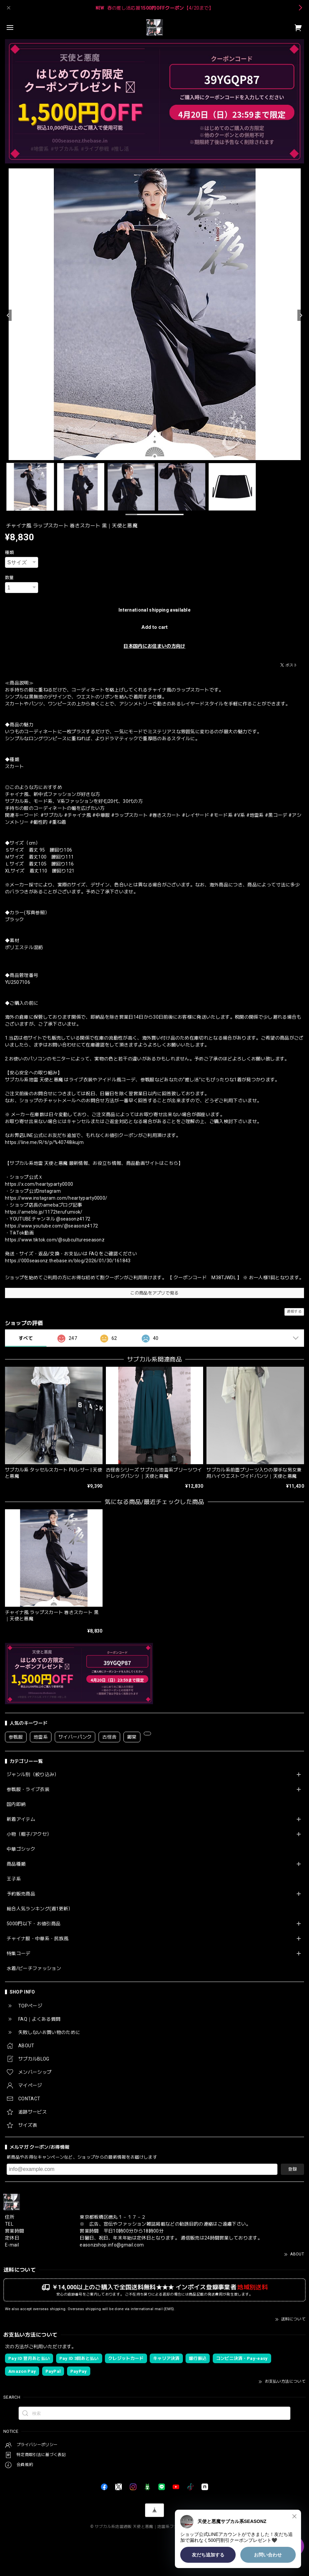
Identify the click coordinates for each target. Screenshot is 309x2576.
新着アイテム (21, 1819)
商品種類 (16, 1864)
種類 (9, 552)
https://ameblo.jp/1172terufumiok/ (44, 1212)
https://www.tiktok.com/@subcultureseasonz (55, 1239)
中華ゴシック (21, 1849)
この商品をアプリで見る (154, 1292)
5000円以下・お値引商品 (33, 1923)
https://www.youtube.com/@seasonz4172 (51, 1225)
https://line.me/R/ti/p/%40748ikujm (44, 1142)
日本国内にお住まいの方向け (154, 646)
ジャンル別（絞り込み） (33, 1774)
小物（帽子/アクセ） (29, 1834)
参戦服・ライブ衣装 (28, 1789)
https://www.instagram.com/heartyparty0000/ (56, 1198)
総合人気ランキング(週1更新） (40, 1908)
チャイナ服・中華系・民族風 (37, 1938)
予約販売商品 (21, 1893)
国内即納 (16, 1804)
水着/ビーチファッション (34, 1968)
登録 (292, 2169)
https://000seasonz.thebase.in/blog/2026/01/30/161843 (68, 1260)
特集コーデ (19, 1953)
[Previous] (8, 315)
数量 (9, 577)
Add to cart (154, 627)
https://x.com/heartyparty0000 (39, 1184)
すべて (26, 1338)
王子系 (14, 1879)
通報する (294, 1311)
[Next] (300, 315)
